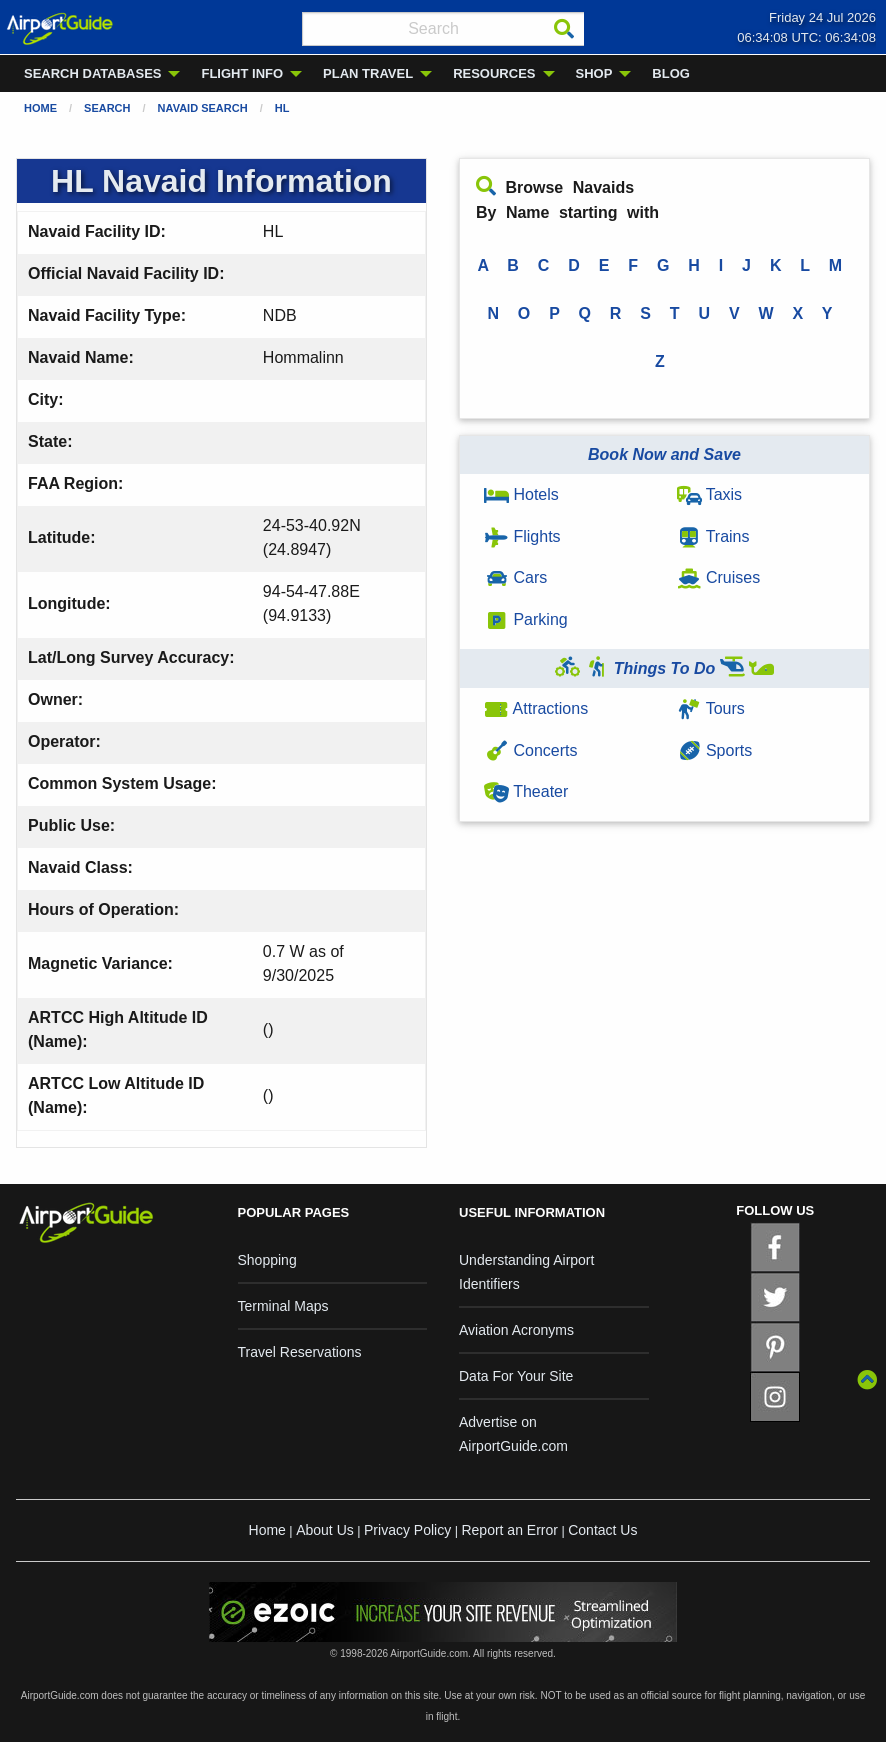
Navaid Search (203, 108)
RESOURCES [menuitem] (494, 73)
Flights (522, 536)
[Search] (564, 29)
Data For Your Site (516, 1376)
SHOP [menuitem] (594, 73)
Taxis (710, 494)
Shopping (267, 1260)
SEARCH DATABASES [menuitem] (92, 73)
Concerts (530, 750)
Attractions (536, 708)
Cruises (719, 577)
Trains (713, 536)
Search (107, 108)
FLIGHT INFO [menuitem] (242, 73)
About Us (325, 1530)
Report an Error (509, 1530)
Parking (526, 619)
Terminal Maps (283, 1306)
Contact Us (602, 1530)
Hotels (521, 494)
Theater (526, 791)
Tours (711, 708)
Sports (715, 750)
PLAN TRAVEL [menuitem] (368, 73)
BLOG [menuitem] (671, 73)
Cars (515, 577)
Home (40, 108)
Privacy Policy (407, 1530)
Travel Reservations (300, 1352)
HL (282, 108)
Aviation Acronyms (516, 1330)
